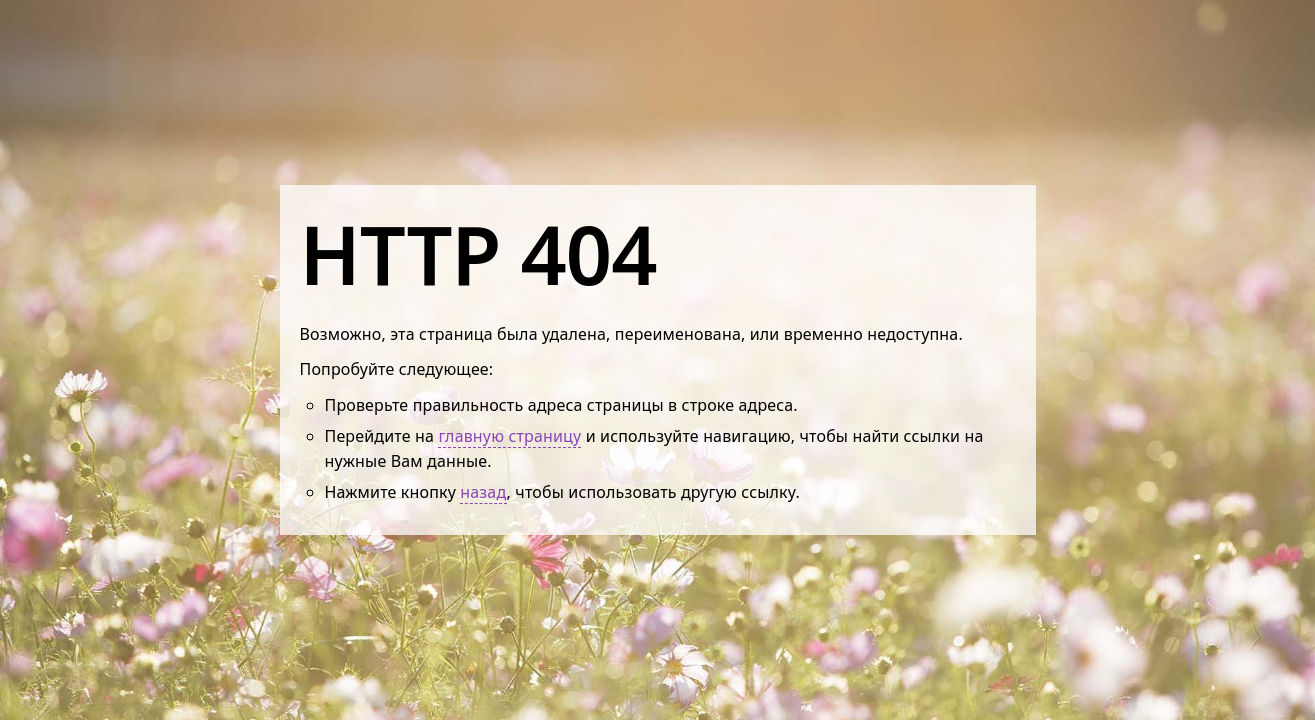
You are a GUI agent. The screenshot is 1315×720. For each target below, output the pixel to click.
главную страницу (509, 436)
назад (483, 492)
